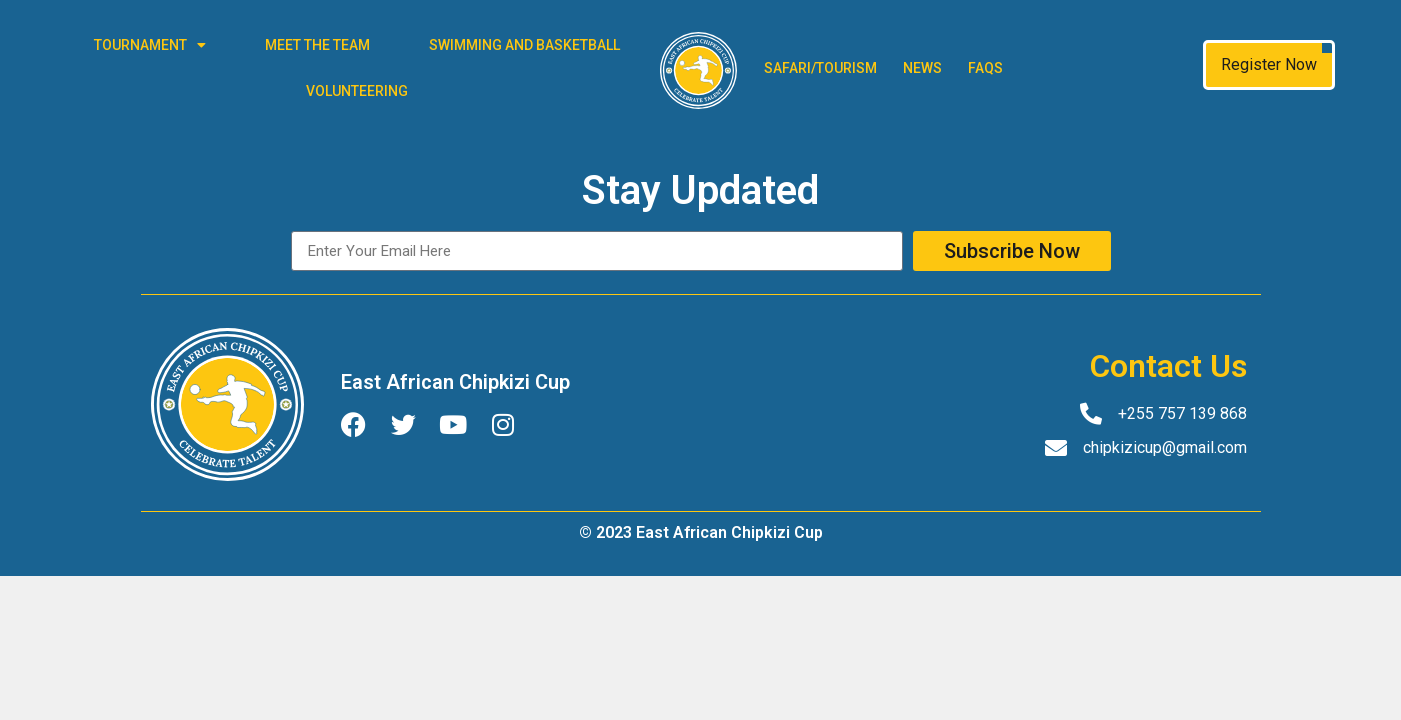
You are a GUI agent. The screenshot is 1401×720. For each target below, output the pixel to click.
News (922, 68)
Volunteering (357, 91)
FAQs (985, 68)
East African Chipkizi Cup (455, 382)
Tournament (150, 45)
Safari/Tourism (820, 68)
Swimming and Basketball (524, 45)
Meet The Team (317, 45)
